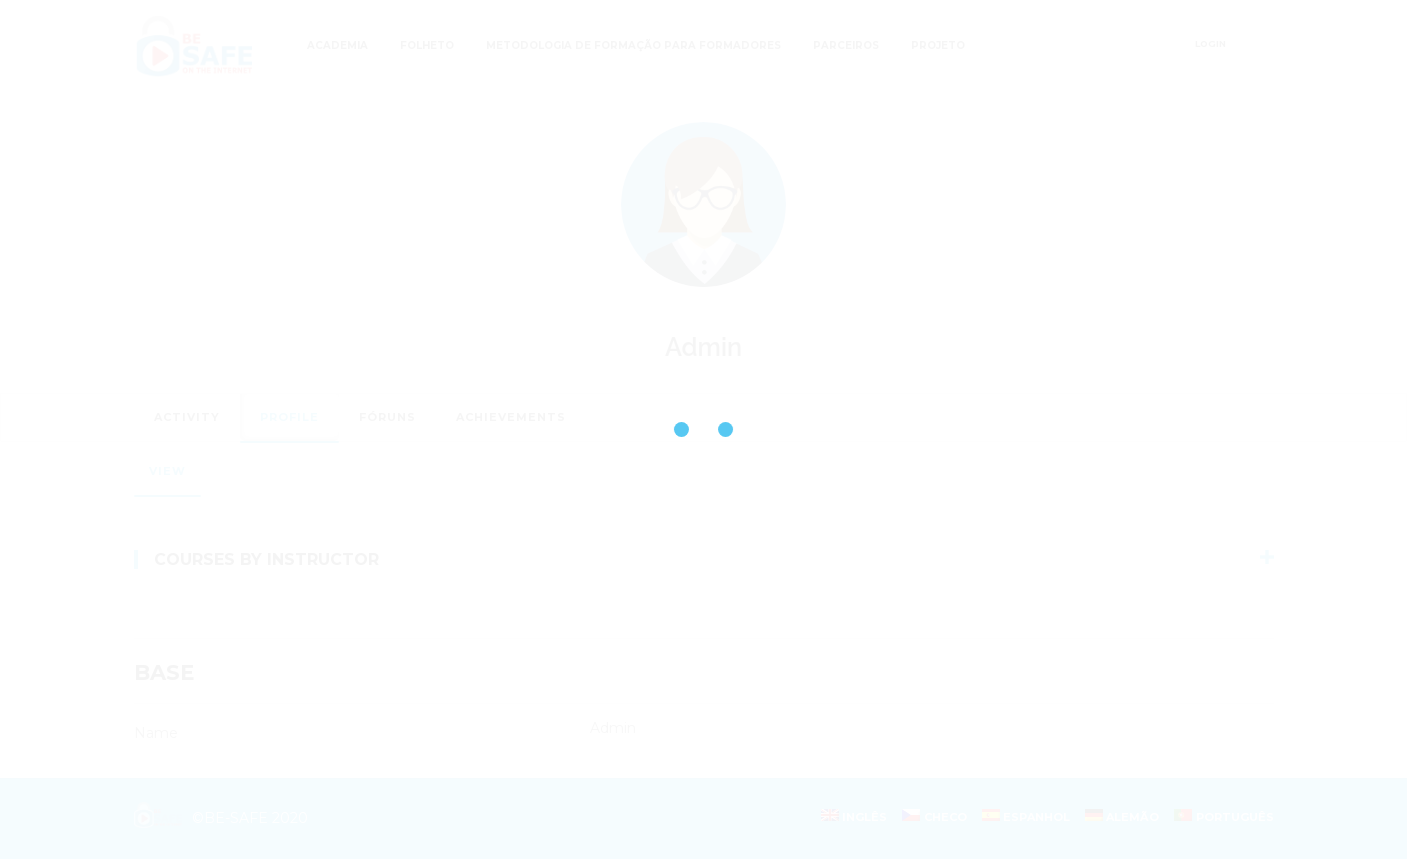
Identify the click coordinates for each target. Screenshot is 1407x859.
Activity (187, 417)
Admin (703, 347)
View (167, 471)
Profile (289, 417)
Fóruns (387, 417)
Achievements (511, 417)
